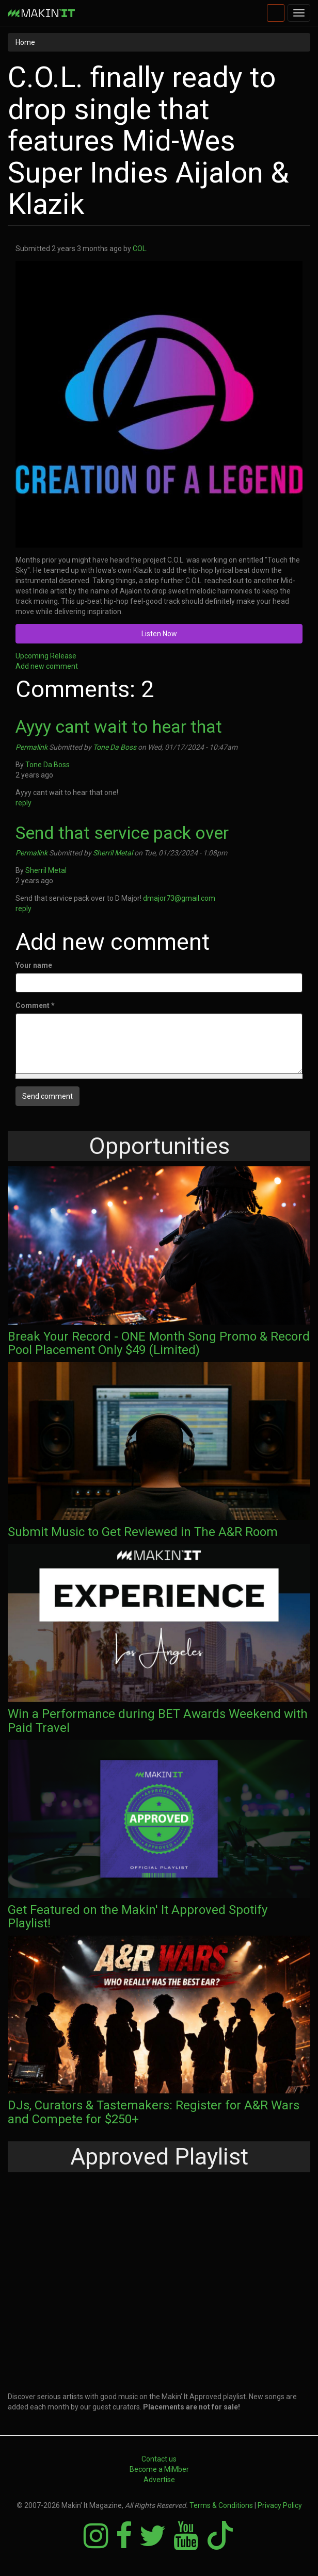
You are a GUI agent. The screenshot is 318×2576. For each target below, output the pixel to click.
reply (23, 803)
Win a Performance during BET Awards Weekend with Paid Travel (158, 1721)
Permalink (31, 747)
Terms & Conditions (221, 2505)
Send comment (47, 1096)
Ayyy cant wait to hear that (118, 726)
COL (139, 248)
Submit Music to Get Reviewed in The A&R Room (143, 1532)
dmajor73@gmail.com (182, 898)
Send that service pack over (122, 832)
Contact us (159, 2459)
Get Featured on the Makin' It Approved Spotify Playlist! (137, 1916)
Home (25, 42)
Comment (35, 1005)
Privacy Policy (280, 2505)
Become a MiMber (159, 2469)
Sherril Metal (113, 853)
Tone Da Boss (114, 747)
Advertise (159, 2479)
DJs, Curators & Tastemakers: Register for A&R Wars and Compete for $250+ (153, 2112)
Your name (33, 965)
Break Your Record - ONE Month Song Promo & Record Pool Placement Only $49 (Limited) (159, 1343)
